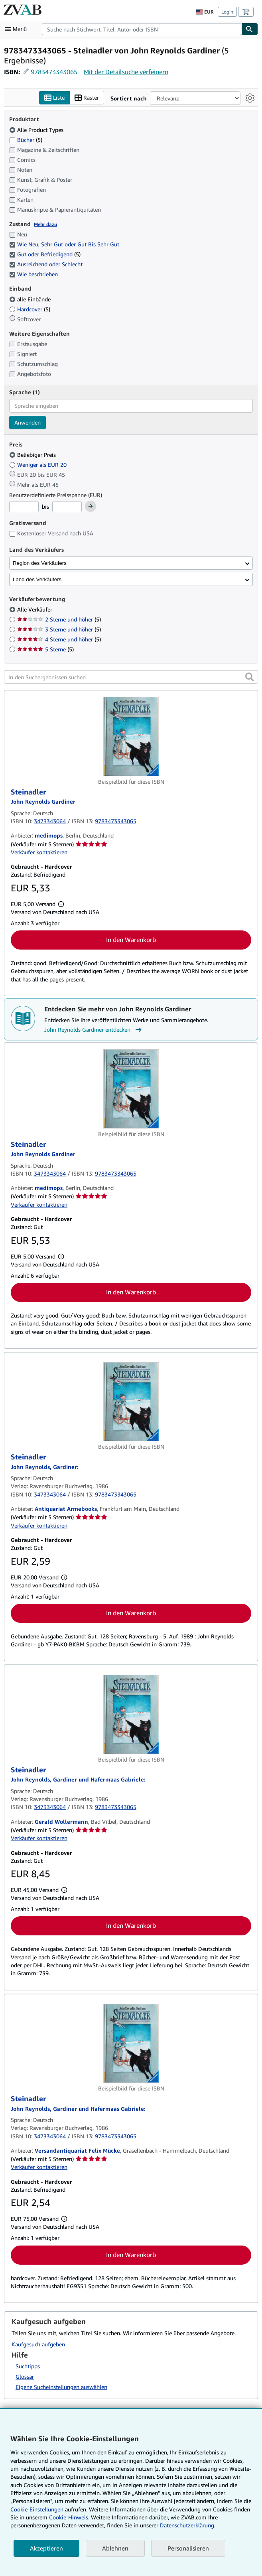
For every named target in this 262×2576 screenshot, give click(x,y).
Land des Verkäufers (37, 579)
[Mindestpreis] (24, 507)
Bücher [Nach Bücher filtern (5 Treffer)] (25, 139)
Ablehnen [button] (115, 2548)
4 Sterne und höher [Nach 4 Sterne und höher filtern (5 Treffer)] (59, 639)
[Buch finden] (250, 29)
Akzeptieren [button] (46, 2548)
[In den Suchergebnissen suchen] (131, 677)
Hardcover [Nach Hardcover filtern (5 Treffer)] (29, 309)
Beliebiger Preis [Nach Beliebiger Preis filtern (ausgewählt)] (33, 455)
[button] (249, 677)
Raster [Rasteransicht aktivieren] (87, 98)
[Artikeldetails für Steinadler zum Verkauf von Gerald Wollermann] (131, 1714)
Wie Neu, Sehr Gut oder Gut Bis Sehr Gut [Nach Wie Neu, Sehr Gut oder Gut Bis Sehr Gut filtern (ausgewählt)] (65, 244)
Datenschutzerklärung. (187, 2525)
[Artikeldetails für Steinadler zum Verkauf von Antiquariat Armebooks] (131, 1401)
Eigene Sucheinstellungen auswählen (61, 2387)
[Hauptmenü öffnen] (17, 29)
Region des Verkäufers (40, 563)
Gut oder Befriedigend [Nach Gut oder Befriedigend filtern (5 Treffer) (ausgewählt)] (45, 254)
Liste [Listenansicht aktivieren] (54, 98)
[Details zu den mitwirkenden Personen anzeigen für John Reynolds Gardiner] (43, 801)
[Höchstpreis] (67, 507)
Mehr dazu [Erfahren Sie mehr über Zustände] (45, 224)
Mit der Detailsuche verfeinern (126, 72)
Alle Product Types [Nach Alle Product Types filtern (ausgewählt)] (37, 129)
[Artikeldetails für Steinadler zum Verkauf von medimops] (131, 737)
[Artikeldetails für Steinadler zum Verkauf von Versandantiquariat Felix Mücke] (131, 2043)
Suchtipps (28, 2366)
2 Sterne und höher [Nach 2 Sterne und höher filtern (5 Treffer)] (59, 619)
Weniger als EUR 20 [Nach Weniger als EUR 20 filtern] (38, 465)
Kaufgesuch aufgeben (38, 2344)
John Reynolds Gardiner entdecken (94, 1030)
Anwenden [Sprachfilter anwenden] (27, 422)
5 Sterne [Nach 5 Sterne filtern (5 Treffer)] (45, 649)
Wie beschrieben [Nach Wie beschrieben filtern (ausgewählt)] (34, 274)
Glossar (25, 2376)
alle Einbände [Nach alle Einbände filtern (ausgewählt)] (30, 299)
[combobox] (141, 29)
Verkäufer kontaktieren (39, 852)
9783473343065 (54, 72)
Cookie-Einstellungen (36, 2509)
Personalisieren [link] (188, 2548)
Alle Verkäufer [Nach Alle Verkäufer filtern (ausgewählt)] (35, 609)
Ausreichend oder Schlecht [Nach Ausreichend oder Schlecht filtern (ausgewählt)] (46, 264)
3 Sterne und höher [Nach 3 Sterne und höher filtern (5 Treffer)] (59, 629)
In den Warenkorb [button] (131, 940)
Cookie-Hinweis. (69, 2517)
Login (227, 12)
